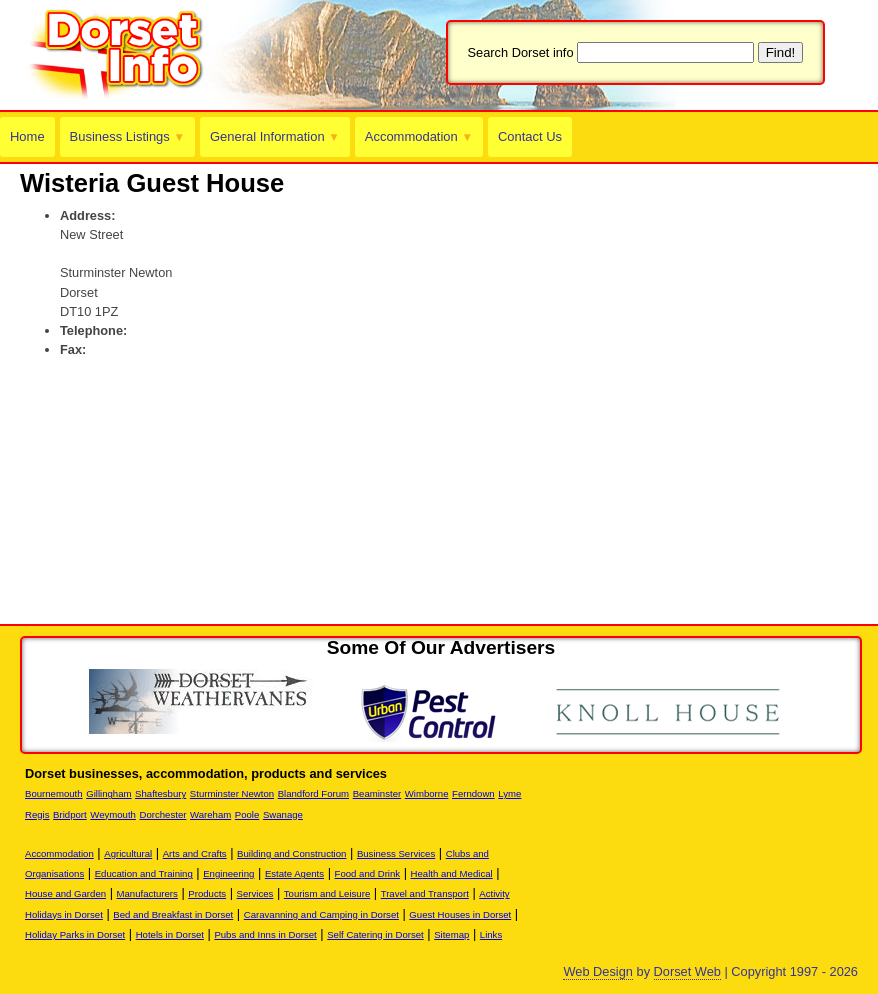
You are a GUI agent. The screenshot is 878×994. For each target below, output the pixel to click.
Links (491, 934)
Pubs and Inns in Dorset (265, 934)
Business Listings (126, 136)
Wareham (210, 814)
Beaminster (377, 793)
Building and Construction (291, 853)
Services (255, 893)
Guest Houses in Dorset (460, 914)
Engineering (228, 873)
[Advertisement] (254, 402)
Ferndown (473, 793)
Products (207, 893)
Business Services (396, 853)
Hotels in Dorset (170, 934)
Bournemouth (54, 793)
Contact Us (524, 136)
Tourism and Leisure (327, 893)
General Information (272, 136)
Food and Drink (368, 873)
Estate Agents (294, 873)
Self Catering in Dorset (375, 934)
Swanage (283, 814)
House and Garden (65, 893)
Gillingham (108, 793)
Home (27, 136)
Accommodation (414, 136)
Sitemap (451, 934)
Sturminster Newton (232, 793)
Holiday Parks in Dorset (75, 934)
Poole (247, 814)
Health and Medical (452, 873)
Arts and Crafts (195, 853)
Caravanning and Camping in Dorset (321, 914)
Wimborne (427, 793)
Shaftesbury (160, 793)
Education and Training (144, 873)
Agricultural (128, 853)
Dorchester (163, 814)
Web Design (597, 971)
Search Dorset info (521, 52)
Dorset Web (687, 971)
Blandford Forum (313, 793)
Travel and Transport (425, 893)
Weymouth (113, 814)
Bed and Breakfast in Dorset (173, 914)
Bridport (70, 814)
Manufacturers (147, 893)
